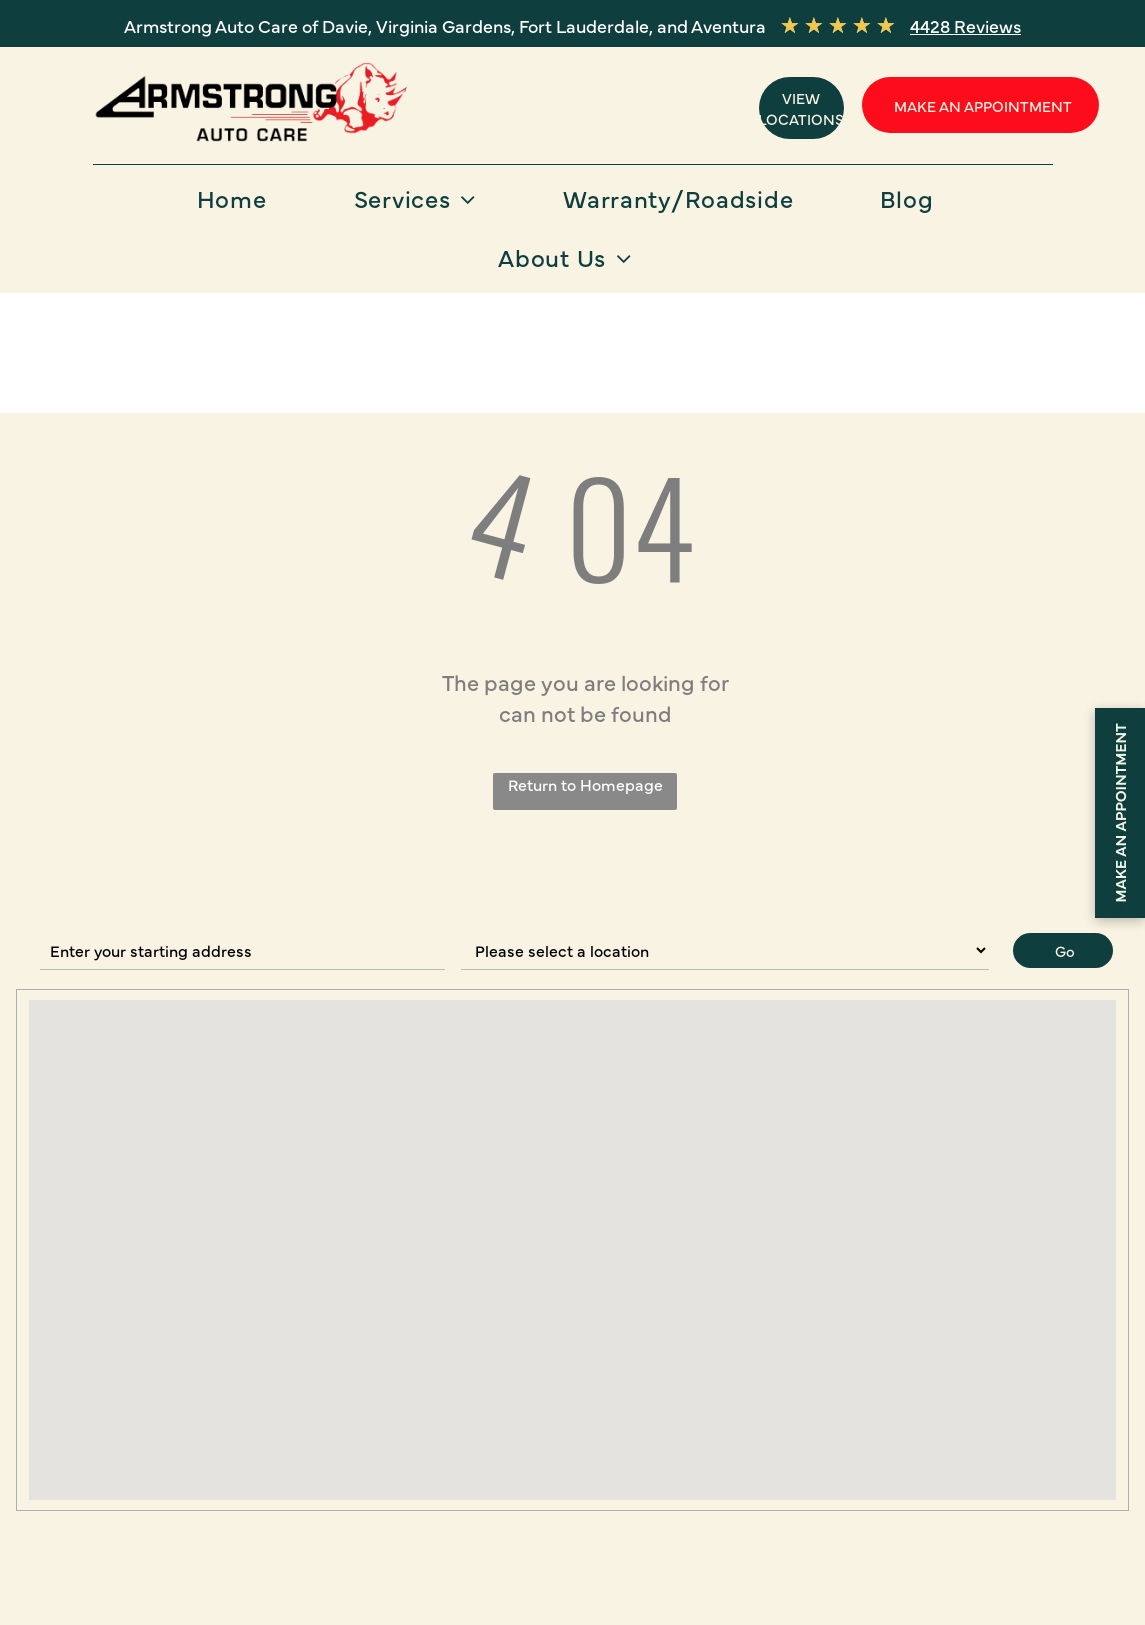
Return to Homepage (585, 784)
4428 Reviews (965, 25)
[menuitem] (239, 204)
